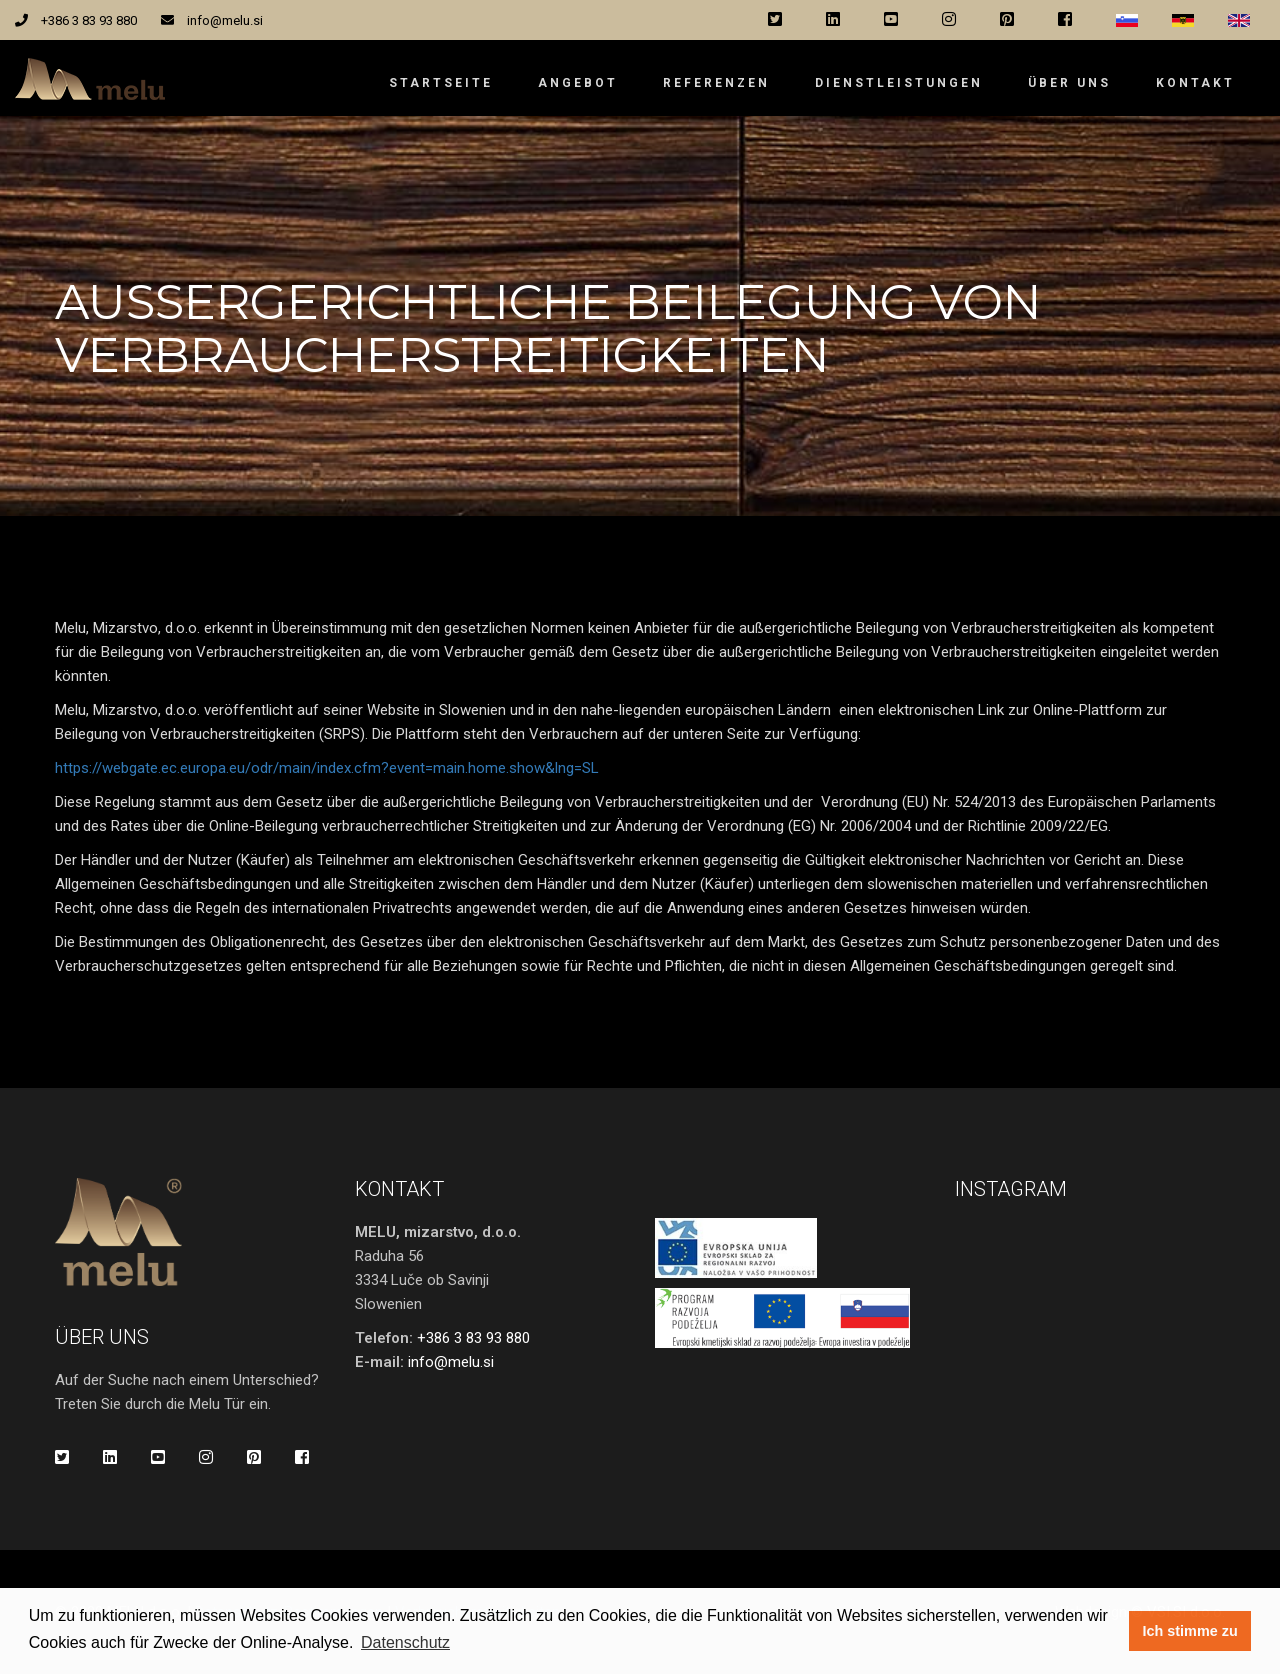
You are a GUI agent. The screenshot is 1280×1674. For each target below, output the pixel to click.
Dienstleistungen (899, 83)
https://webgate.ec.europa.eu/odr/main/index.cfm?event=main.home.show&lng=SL (327, 768)
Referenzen (716, 83)
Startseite (441, 83)
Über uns (1069, 83)
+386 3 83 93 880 (89, 20)
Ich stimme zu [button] (1190, 1631)
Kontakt (1195, 83)
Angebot (578, 83)
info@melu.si (225, 20)
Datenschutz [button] (405, 1642)
